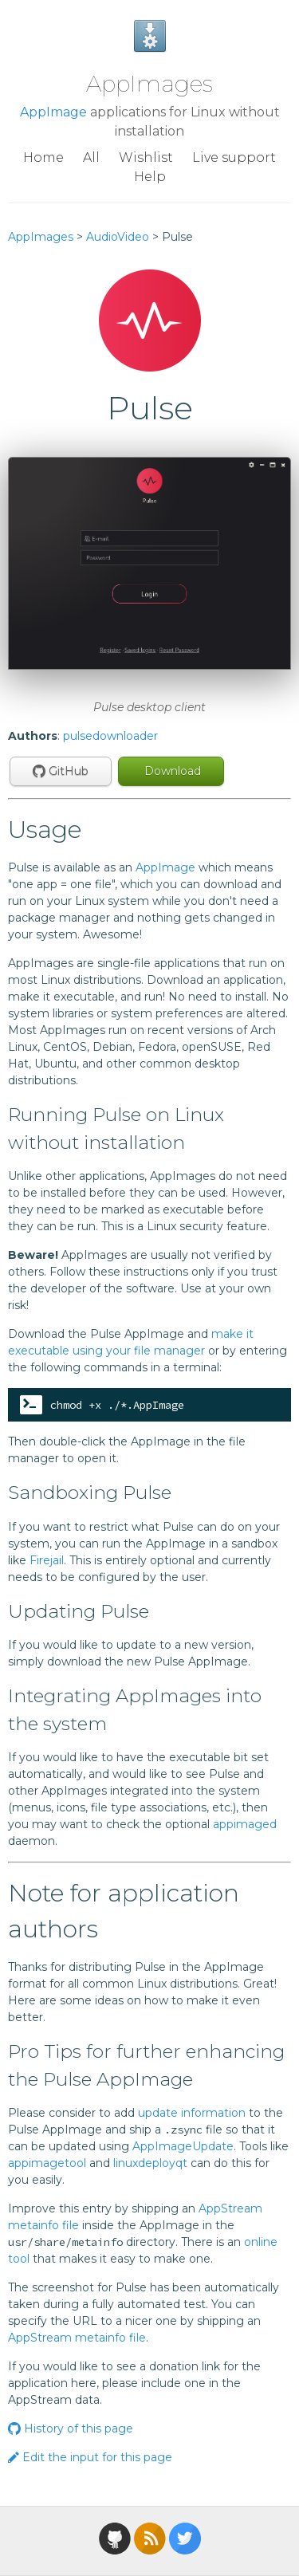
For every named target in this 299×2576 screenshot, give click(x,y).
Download (171, 771)
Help (150, 176)
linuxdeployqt (150, 2163)
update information (192, 2113)
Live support (234, 157)
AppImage (53, 112)
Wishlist (146, 157)
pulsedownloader (110, 736)
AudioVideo (117, 237)
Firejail (47, 1560)
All (91, 157)
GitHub (61, 771)
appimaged (245, 1824)
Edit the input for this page (90, 2457)
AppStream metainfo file (77, 2337)
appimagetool (47, 2163)
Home (43, 157)
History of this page (70, 2428)
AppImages (149, 83)
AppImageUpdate (183, 2146)
